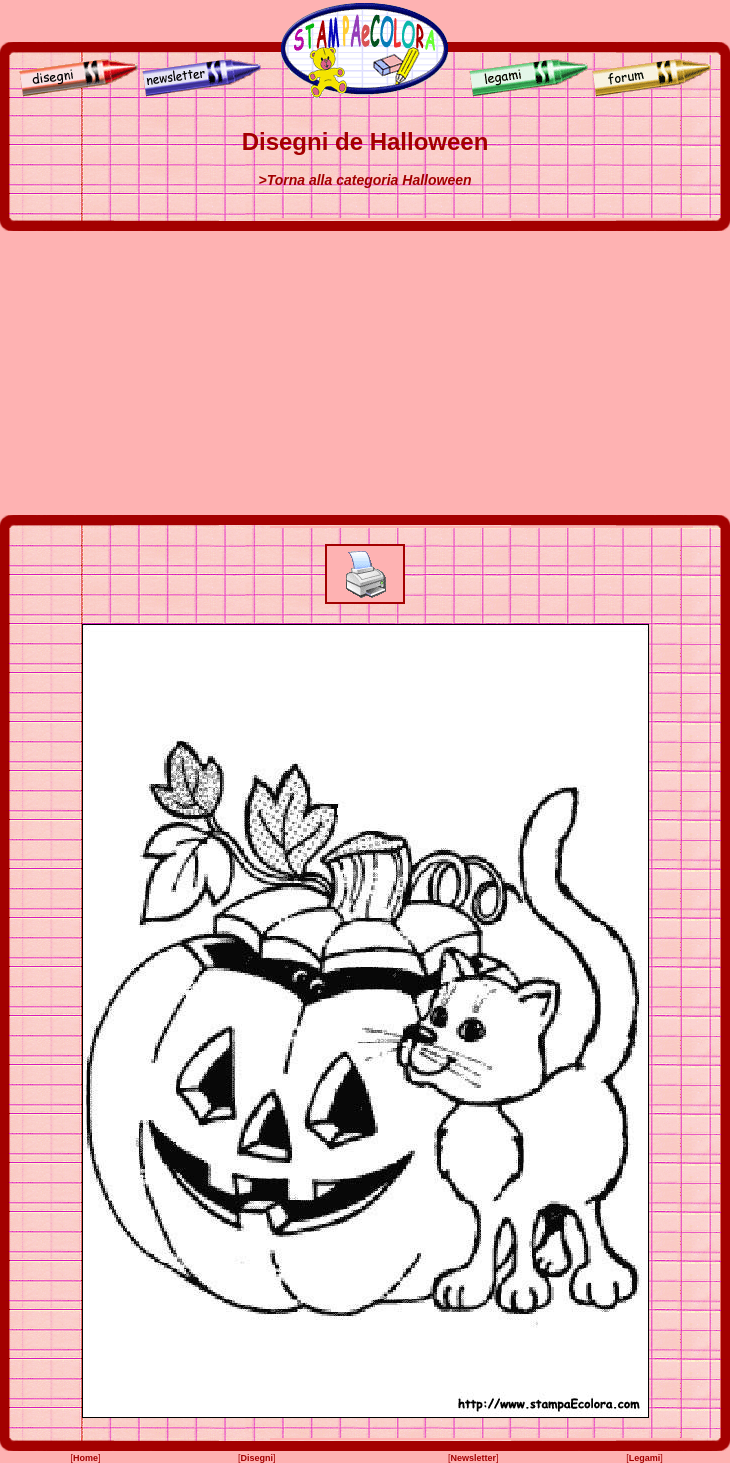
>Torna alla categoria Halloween (364, 180)
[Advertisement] (365, 373)
